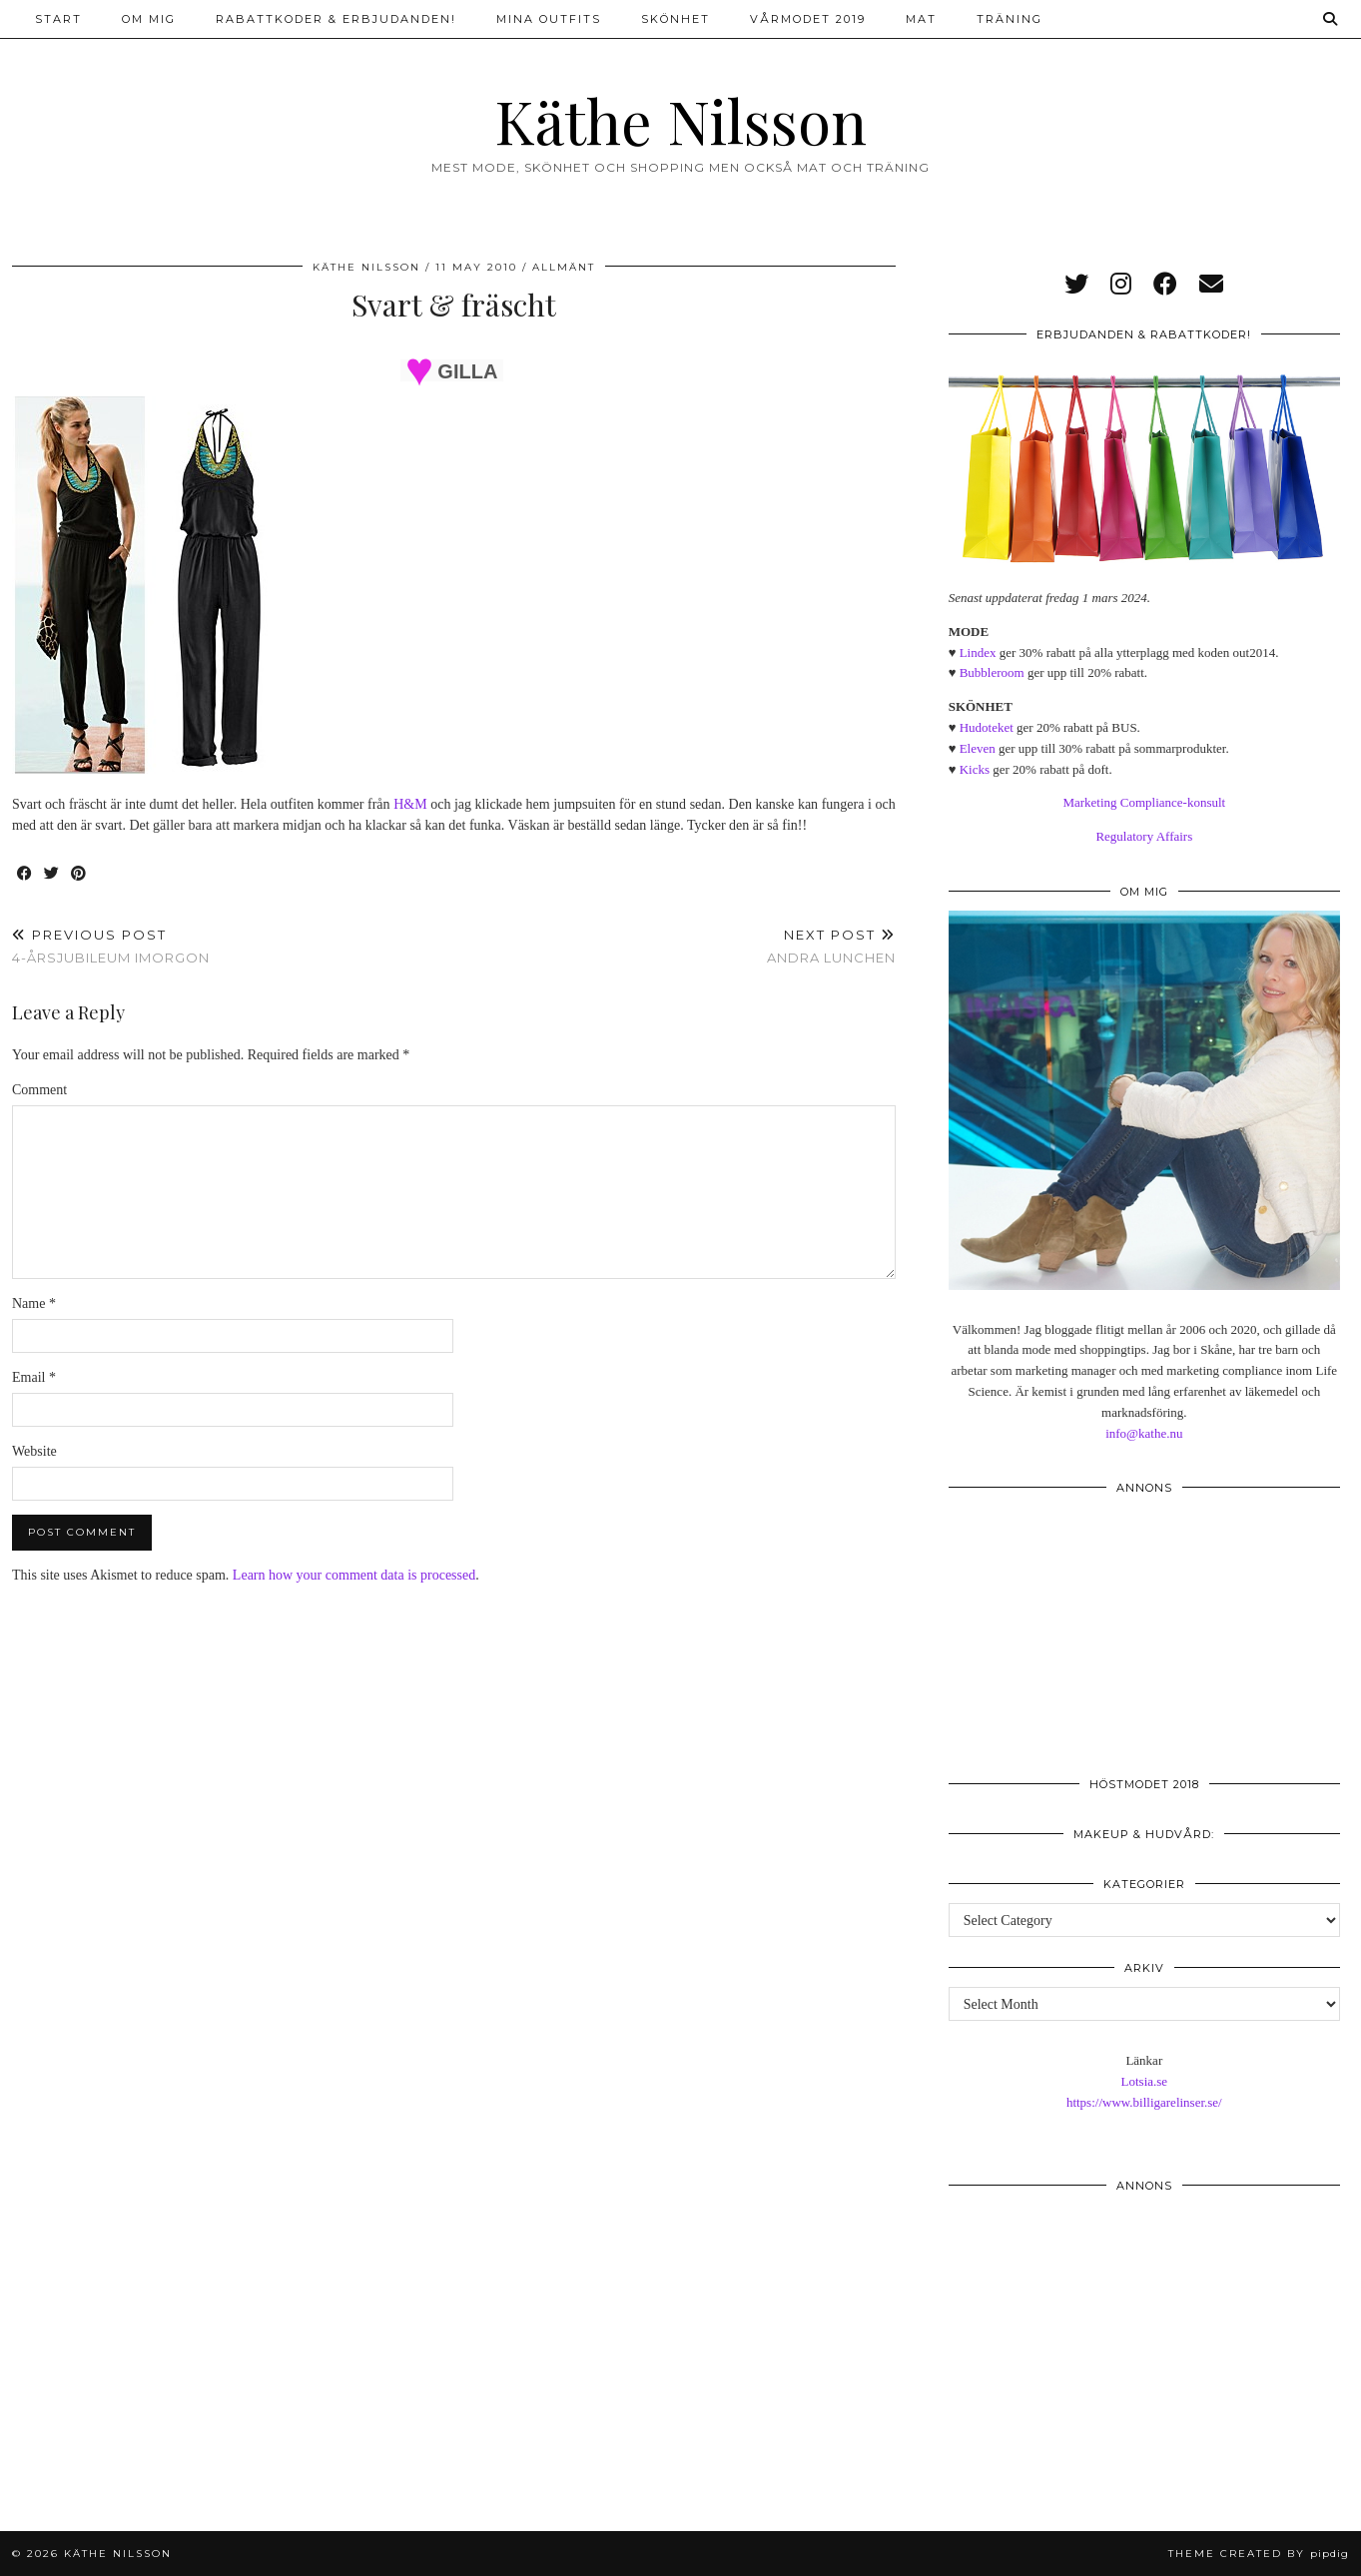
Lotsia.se (1144, 2081)
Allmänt (563, 267)
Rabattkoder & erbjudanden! (336, 19)
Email (34, 1377)
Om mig (149, 19)
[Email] (1211, 285)
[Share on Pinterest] (79, 874)
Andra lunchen (831, 946)
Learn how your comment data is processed (354, 1575)
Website (34, 1451)
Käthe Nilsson (680, 120)
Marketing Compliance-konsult (1143, 802)
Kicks (975, 769)
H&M (409, 804)
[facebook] (1165, 285)
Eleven (978, 748)
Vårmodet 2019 (808, 19)
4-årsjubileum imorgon (111, 946)
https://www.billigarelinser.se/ (1144, 2102)
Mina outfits (548, 19)
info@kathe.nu (1143, 1433)
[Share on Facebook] (25, 874)
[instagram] (1120, 285)
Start (58, 19)
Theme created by (1258, 2553)
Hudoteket (987, 727)
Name (34, 1303)
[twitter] (1076, 285)
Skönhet (675, 19)
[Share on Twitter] (52, 874)
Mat (921, 19)
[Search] (1331, 19)
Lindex (978, 652)
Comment (39, 1089)
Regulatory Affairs (1143, 836)
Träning (1009, 19)
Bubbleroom (992, 672)
